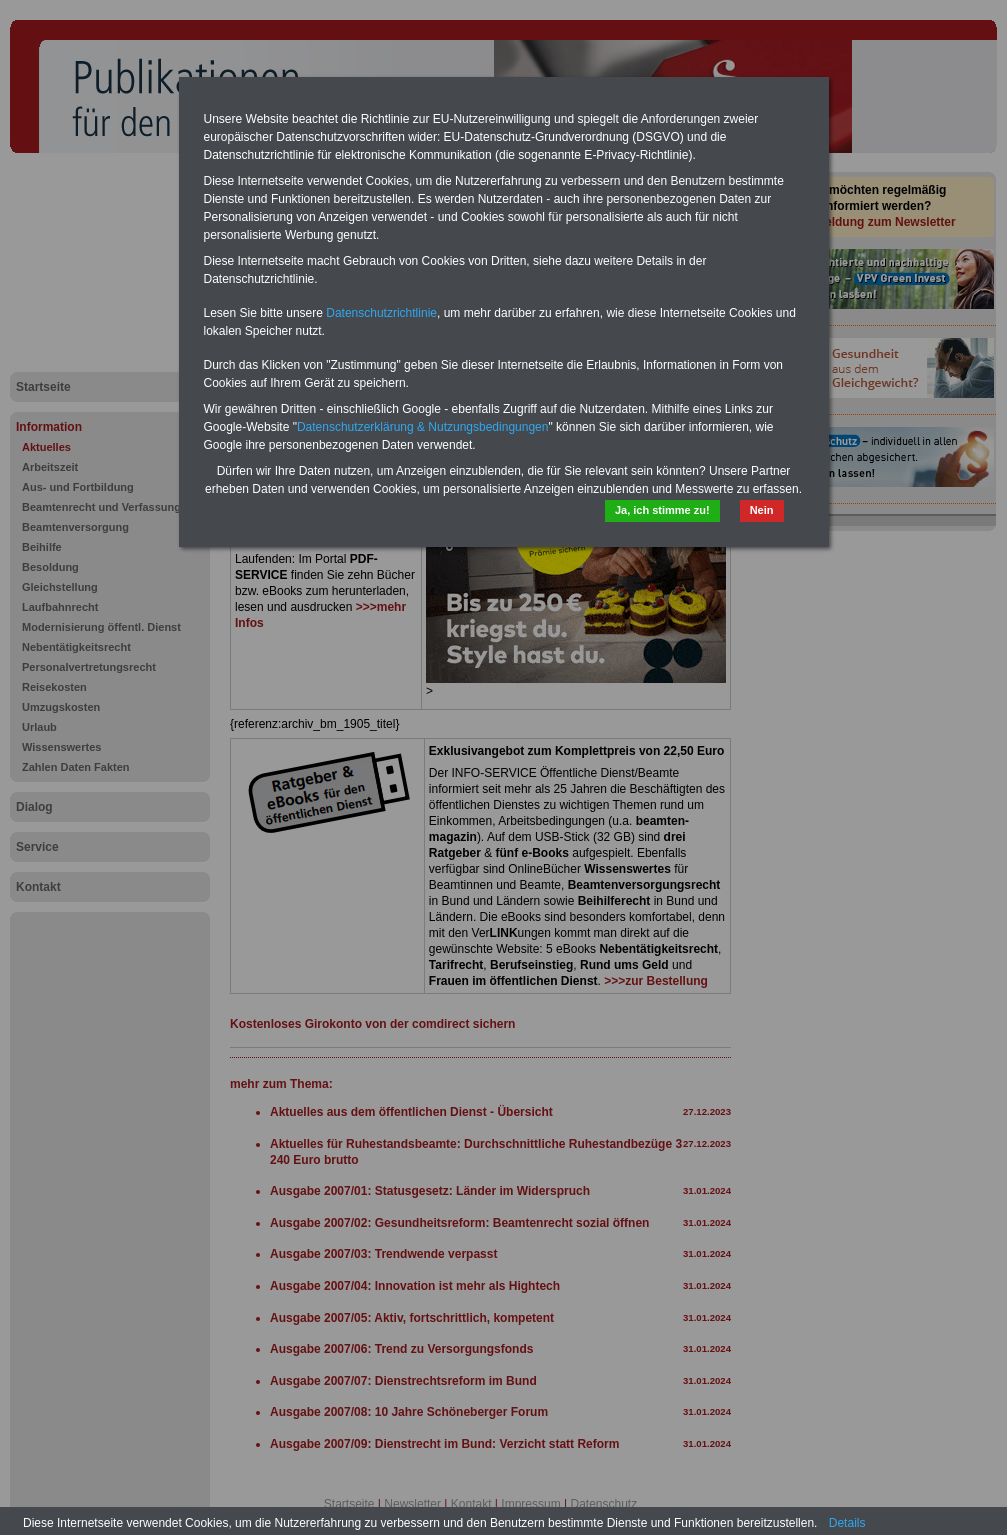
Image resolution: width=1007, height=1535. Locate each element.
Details (847, 1523)
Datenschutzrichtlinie (381, 313)
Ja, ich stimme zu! (662, 510)
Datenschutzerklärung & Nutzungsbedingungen (423, 427)
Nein (762, 510)
